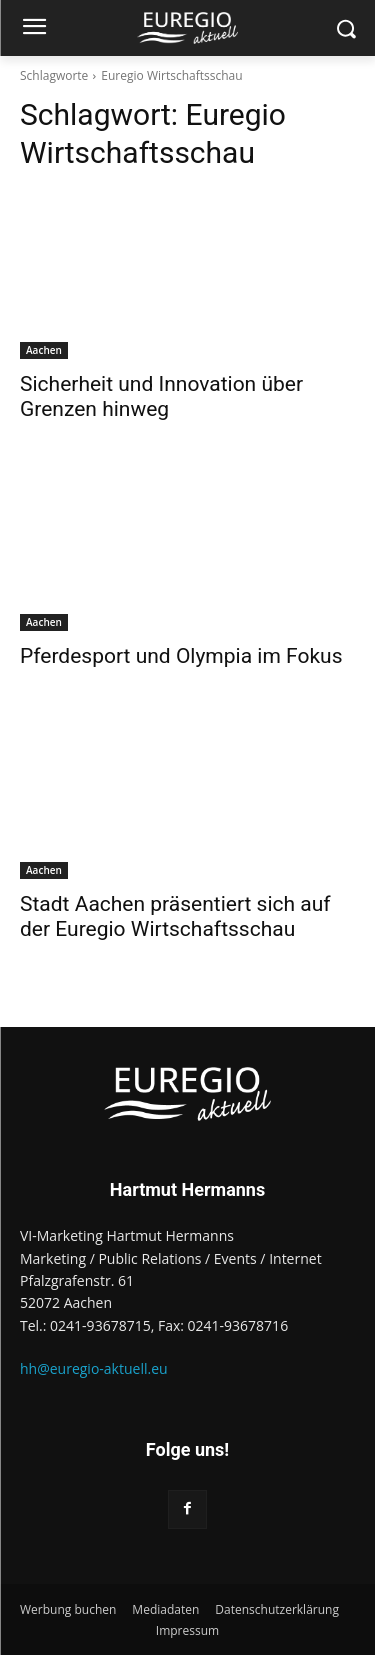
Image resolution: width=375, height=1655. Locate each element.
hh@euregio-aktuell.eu (94, 1368)
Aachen (44, 350)
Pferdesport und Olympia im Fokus (181, 656)
